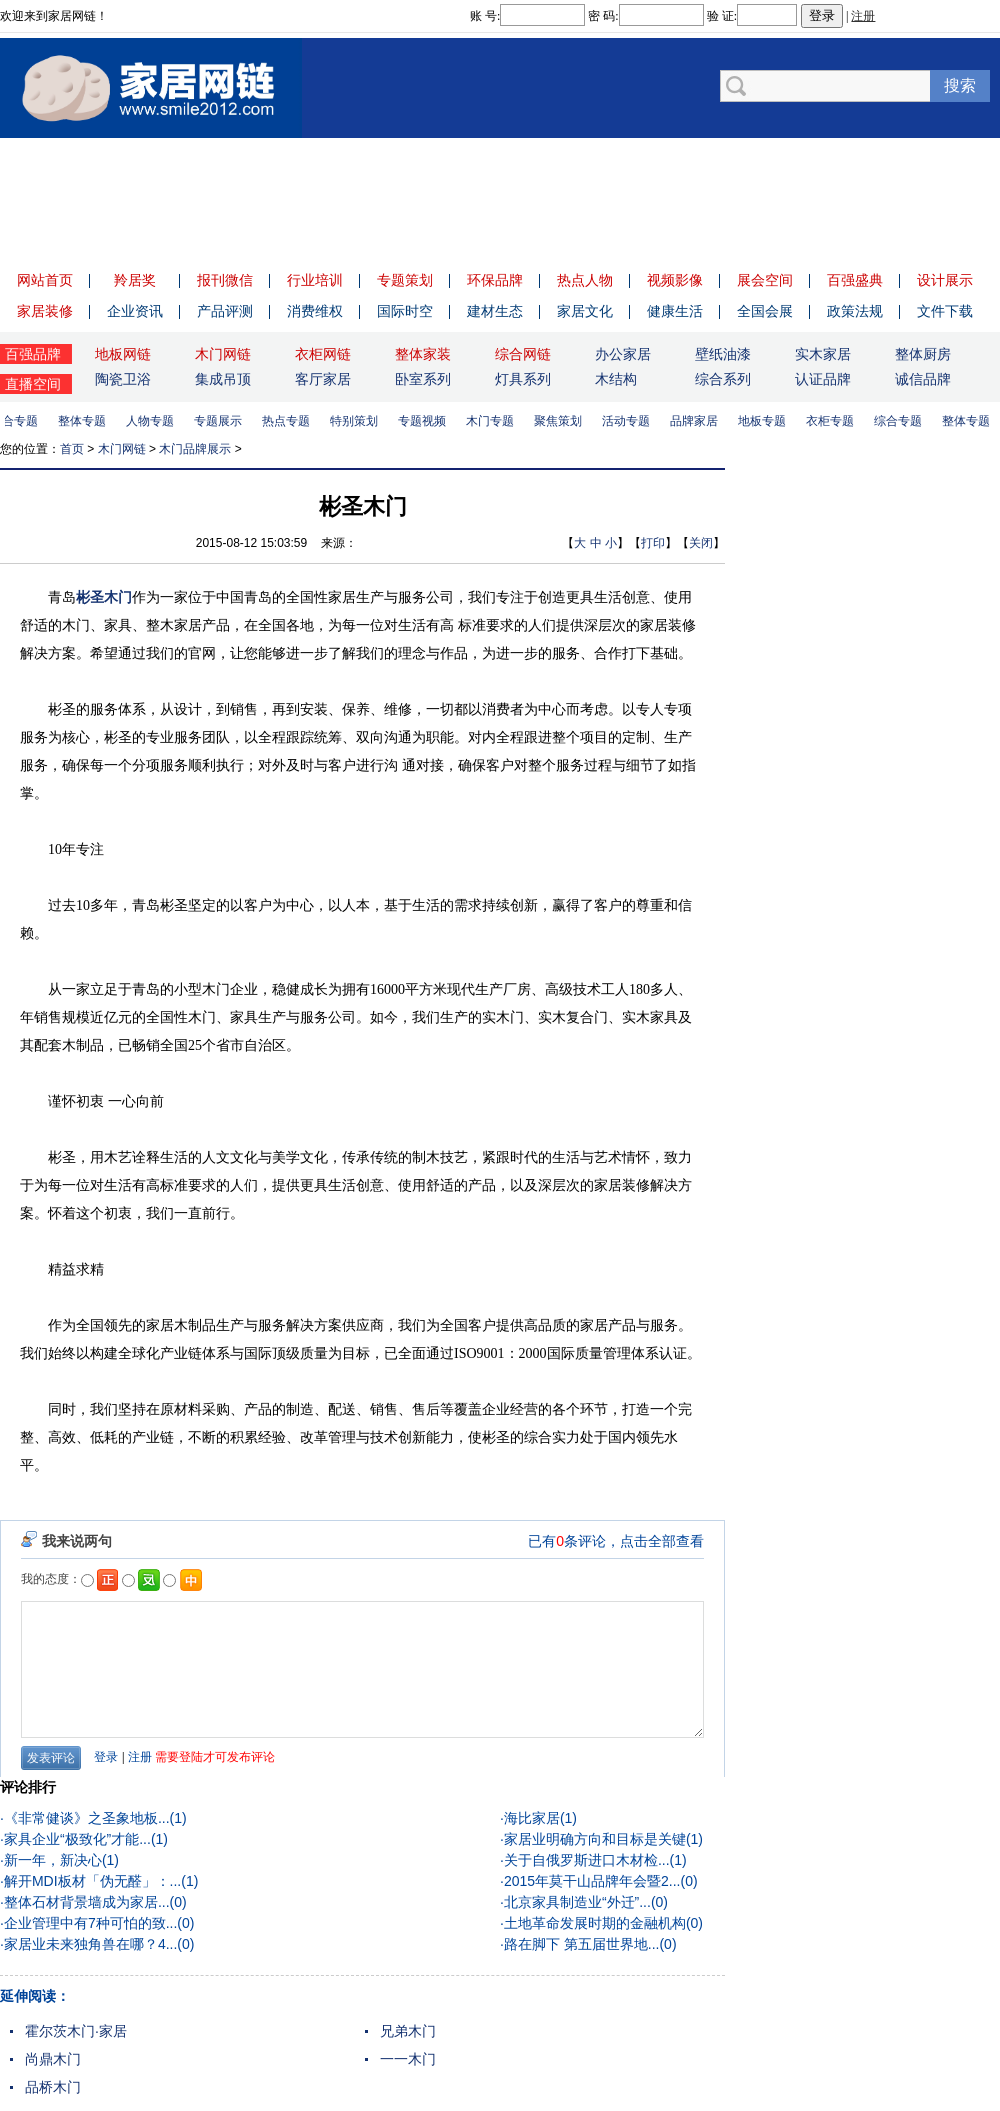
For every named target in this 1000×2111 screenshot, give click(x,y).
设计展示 (945, 280)
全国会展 (765, 311)
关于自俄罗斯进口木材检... (587, 1860)
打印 (653, 543)
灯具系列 (523, 379)
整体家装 (423, 354)
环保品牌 (495, 280)
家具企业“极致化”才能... (77, 1839)
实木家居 (823, 354)
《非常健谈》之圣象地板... (87, 1818)
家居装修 (45, 311)
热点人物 (585, 280)
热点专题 (290, 421)
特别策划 (358, 421)
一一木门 (408, 2059)
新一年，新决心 (53, 1860)
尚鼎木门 (53, 2059)
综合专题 (902, 421)
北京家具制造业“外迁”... (577, 1902)
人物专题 (154, 421)
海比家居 (532, 1818)
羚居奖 (135, 280)
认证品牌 (823, 379)
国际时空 (405, 311)
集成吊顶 (223, 379)
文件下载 (945, 311)
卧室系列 (423, 379)
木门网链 (223, 354)
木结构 (616, 379)
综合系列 (723, 379)
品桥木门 (53, 2087)
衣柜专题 (834, 421)
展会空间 (765, 280)
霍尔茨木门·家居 (76, 2031)
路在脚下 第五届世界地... (582, 1944)
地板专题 (766, 421)
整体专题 (86, 421)
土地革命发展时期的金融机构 (595, 1923)
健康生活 (675, 311)
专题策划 (405, 280)
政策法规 (855, 311)
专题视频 (426, 421)
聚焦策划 (562, 421)
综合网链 (523, 354)
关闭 (701, 543)
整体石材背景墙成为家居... (87, 1902)
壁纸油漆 (723, 354)
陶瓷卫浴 (123, 379)
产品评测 (225, 311)
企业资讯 (135, 311)
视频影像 (675, 280)
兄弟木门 (408, 2031)
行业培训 (315, 280)
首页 (72, 449)
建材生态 (495, 311)
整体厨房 (923, 354)
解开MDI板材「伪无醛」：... (92, 1881)
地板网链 (123, 354)
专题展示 (222, 421)
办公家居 (623, 354)
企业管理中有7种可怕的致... (90, 1923)
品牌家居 (698, 421)
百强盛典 (855, 280)
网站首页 (45, 280)
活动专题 (630, 421)
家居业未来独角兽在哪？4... (90, 1944)
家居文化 (585, 311)
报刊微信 (225, 280)
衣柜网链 (323, 354)
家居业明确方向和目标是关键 (595, 1839)
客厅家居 (323, 379)
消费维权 (315, 311)
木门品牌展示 (195, 449)
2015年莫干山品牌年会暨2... (592, 1881)
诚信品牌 (923, 379)
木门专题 (494, 421)
